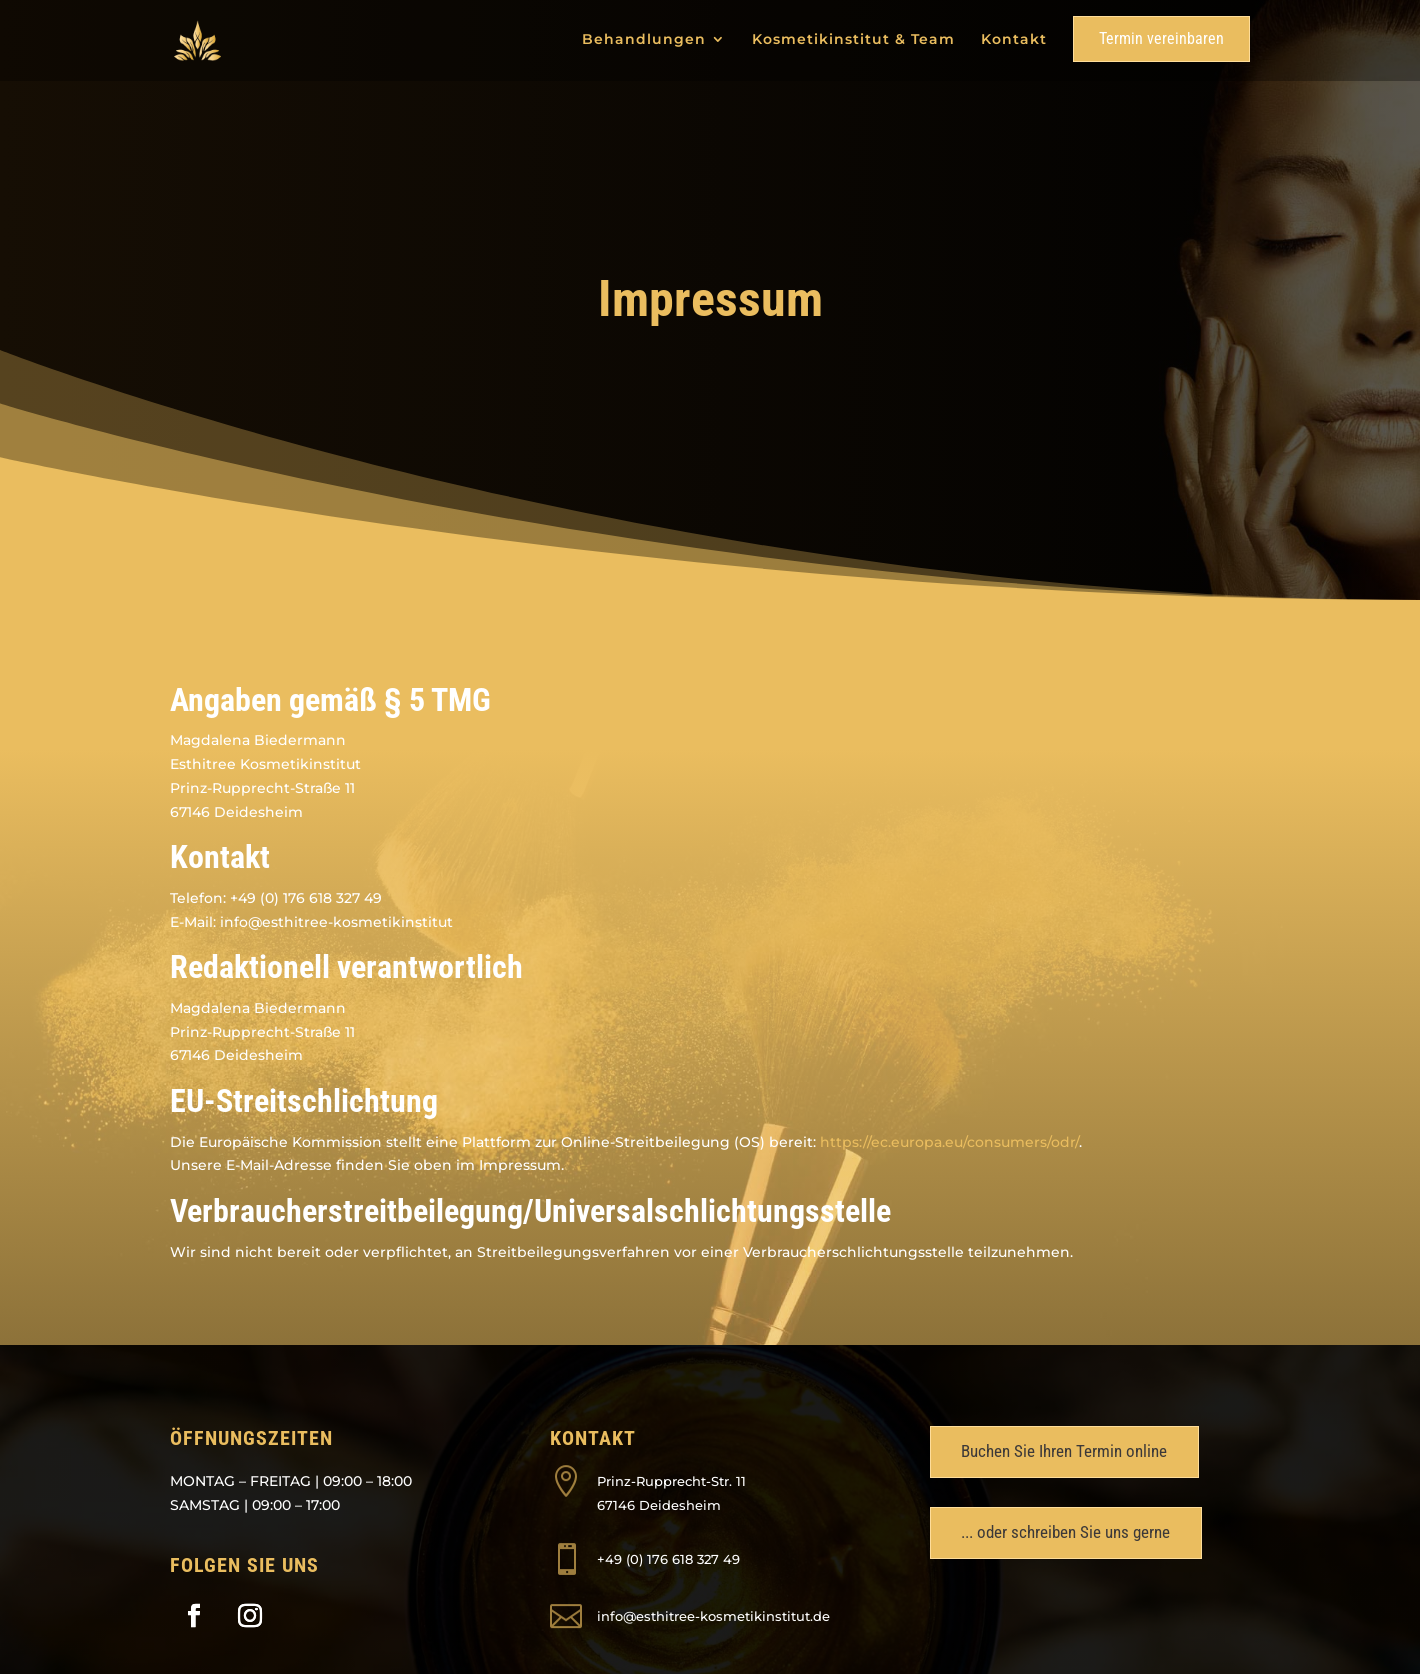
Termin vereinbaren (1161, 38)
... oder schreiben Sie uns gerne (1065, 1532)
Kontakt (1014, 40)
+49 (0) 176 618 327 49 (668, 1559)
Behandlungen (644, 40)
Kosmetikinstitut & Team (853, 40)
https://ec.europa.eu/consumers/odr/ (949, 1142)
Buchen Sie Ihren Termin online (1064, 1451)
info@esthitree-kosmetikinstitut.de (713, 1616)
